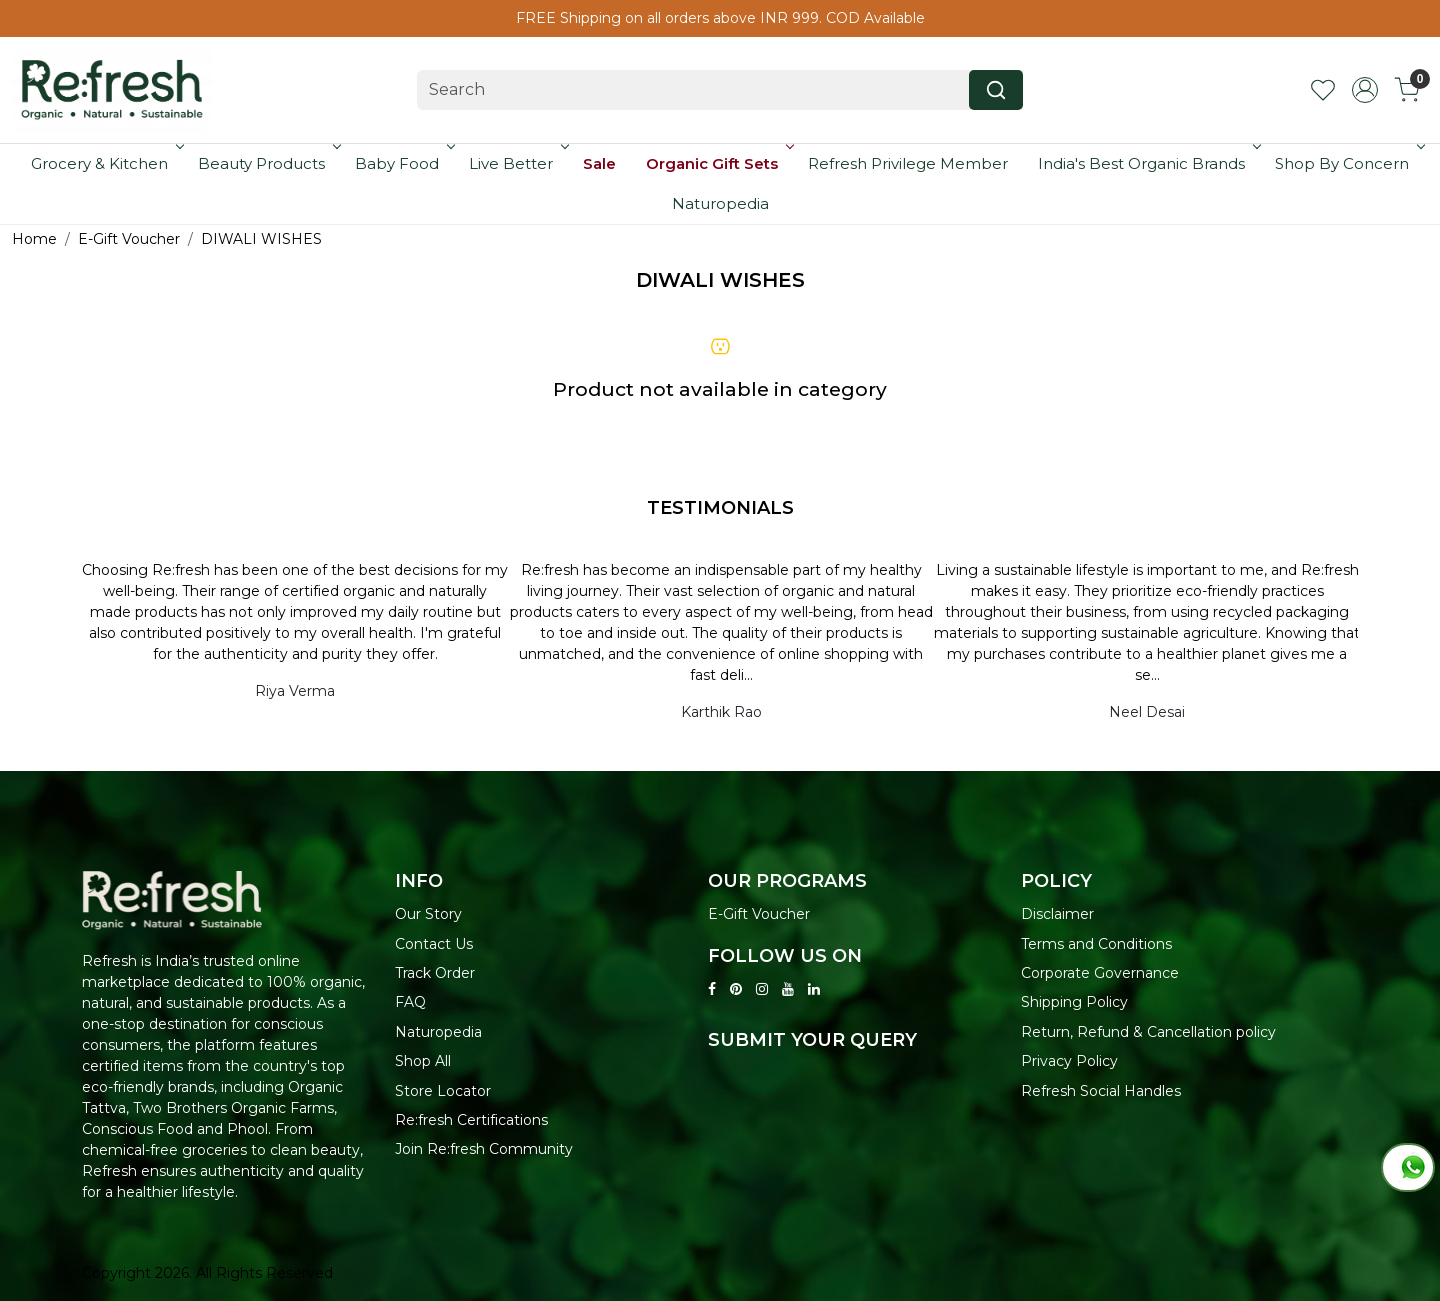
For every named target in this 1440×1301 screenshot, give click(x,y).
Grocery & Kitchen (105, 163)
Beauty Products (267, 163)
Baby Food (403, 163)
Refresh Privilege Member (908, 163)
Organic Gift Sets (718, 163)
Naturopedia (720, 203)
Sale (599, 163)
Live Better (517, 163)
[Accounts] (1365, 90)
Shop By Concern (1348, 163)
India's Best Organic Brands (1147, 163)
